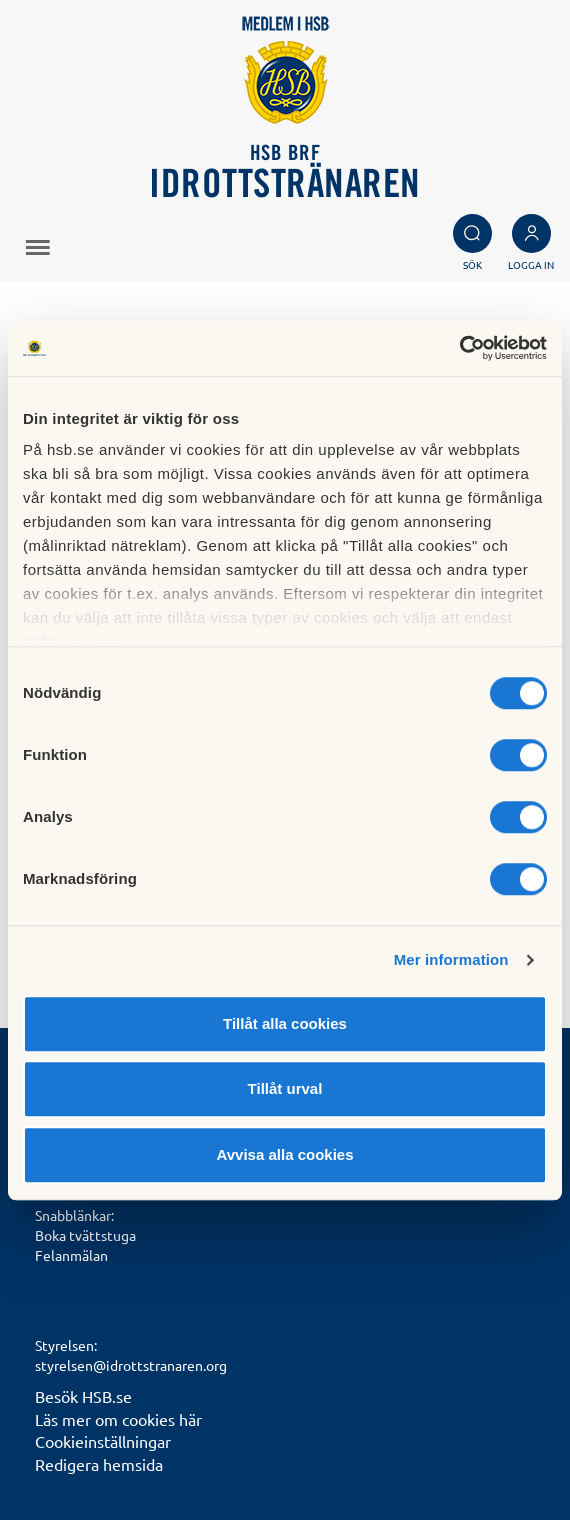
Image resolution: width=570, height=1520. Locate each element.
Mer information (451, 959)
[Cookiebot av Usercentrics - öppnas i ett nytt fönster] (459, 348)
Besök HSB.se (83, 1396)
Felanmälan (71, 1255)
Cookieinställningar (103, 1441)
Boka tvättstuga (85, 1235)
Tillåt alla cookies (285, 1023)
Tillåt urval (285, 1088)
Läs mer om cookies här (118, 1419)
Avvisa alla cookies (284, 1154)
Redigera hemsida (99, 1464)
